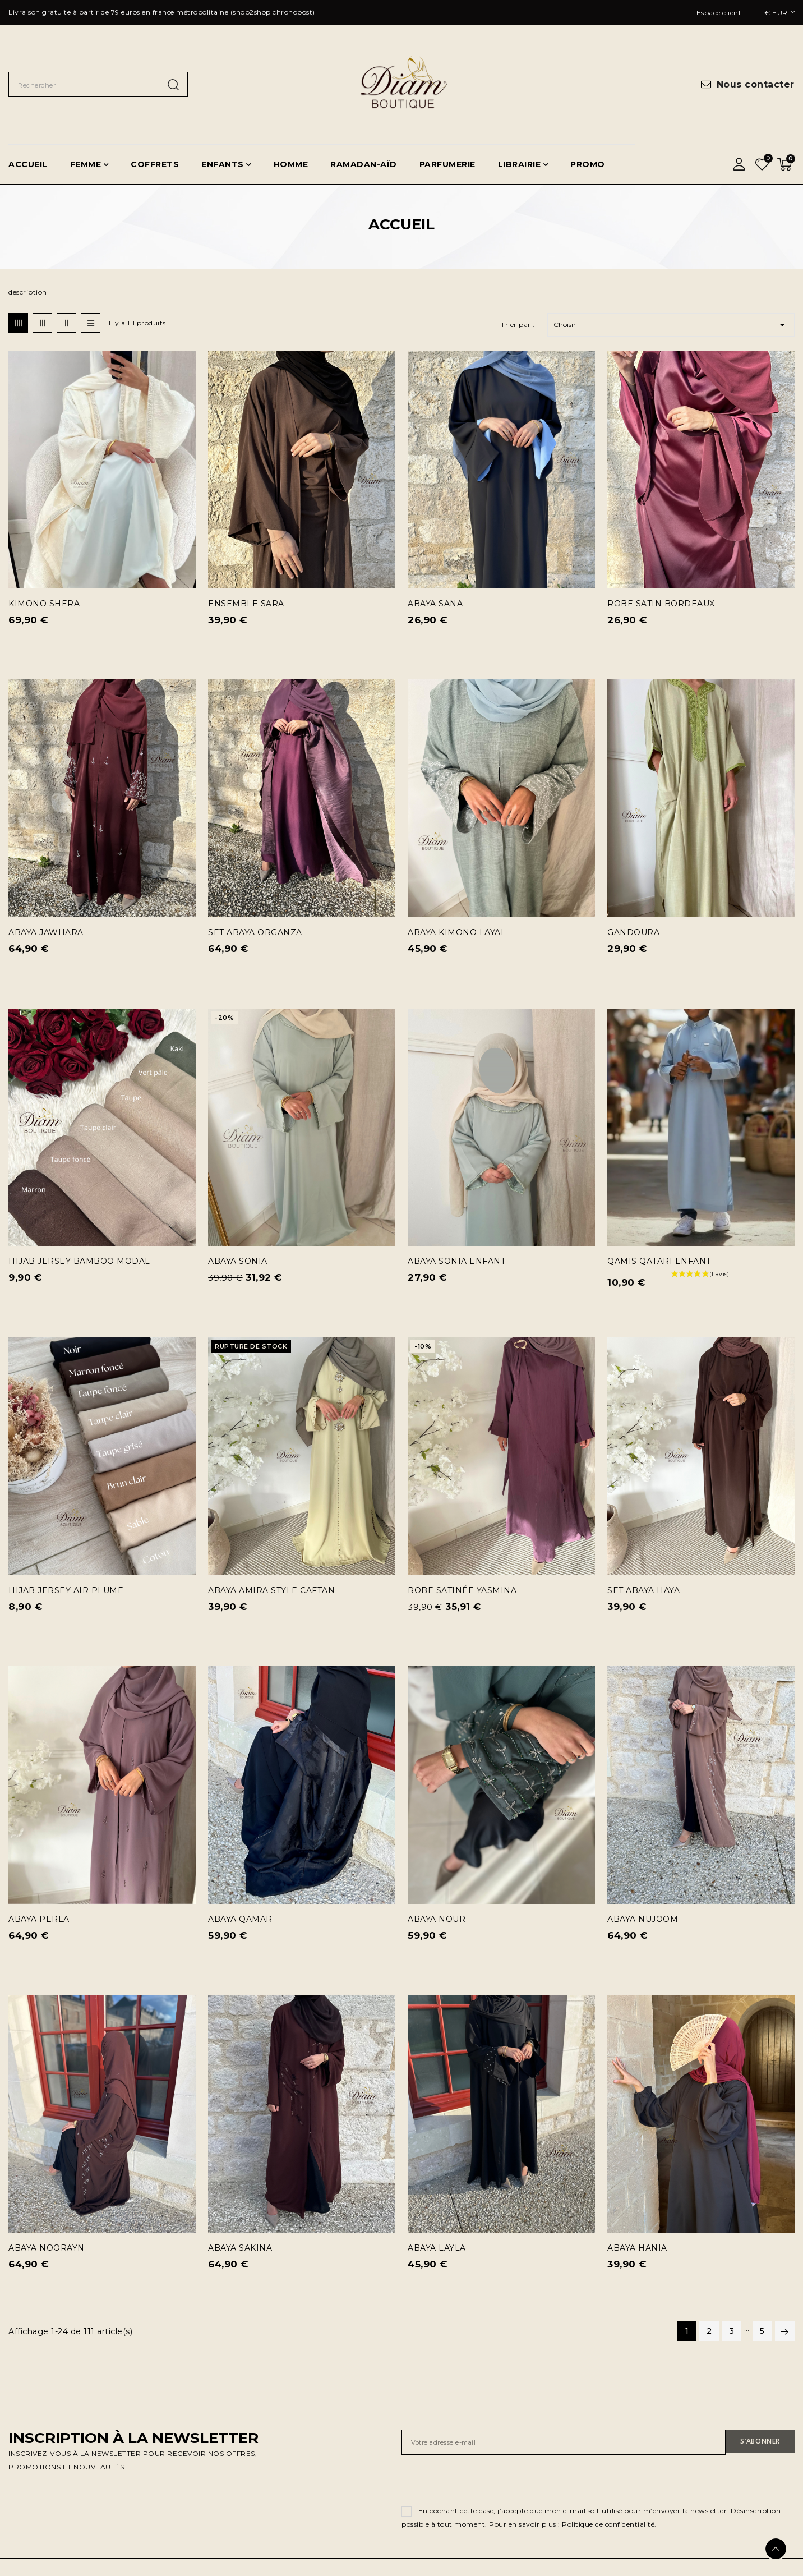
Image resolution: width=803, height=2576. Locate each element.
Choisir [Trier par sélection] (670, 325)
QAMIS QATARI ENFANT (659, 1261)
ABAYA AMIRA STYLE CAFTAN (271, 1590)
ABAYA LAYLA (437, 2248)
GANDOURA (633, 932)
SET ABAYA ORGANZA (255, 932)
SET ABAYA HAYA (643, 1590)
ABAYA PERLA (39, 1919)
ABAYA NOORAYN (46, 2248)
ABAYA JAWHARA (46, 932)
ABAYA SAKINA (240, 2248)
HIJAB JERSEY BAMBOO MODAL (79, 1261)
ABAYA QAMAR (240, 1919)
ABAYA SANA (435, 604)
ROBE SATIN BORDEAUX (661, 604)
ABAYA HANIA (637, 2248)
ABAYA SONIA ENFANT (456, 1261)
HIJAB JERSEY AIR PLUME (65, 1590)
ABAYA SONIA (237, 1261)
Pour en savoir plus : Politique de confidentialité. (573, 2524)
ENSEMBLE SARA (246, 604)
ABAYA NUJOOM (642, 1919)
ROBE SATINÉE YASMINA (462, 1590)
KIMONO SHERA (44, 604)
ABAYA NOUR (436, 1919)
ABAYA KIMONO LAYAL (457, 932)
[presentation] (487, 2482)
